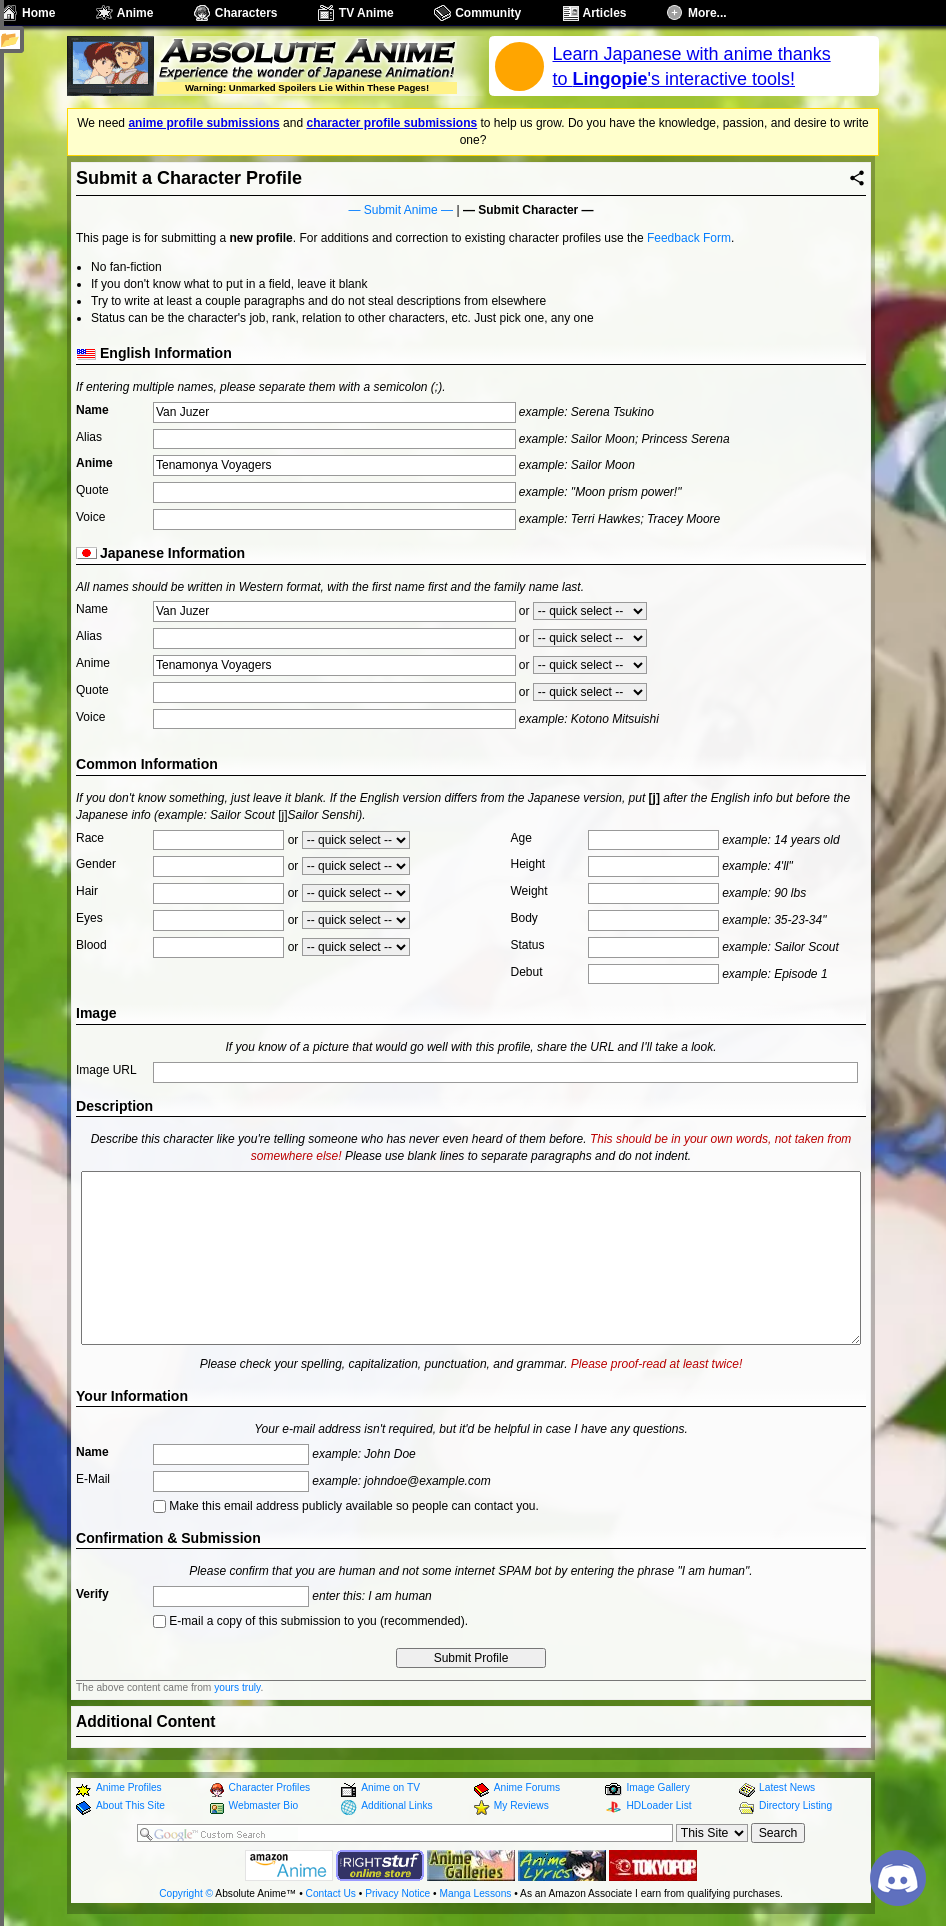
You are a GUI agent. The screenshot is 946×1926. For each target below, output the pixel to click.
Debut (527, 972)
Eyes (89, 918)
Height (528, 864)
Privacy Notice (397, 1893)
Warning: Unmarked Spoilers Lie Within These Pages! (307, 87)
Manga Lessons (476, 1893)
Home (38, 13)
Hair (87, 891)
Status (528, 945)
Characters (246, 13)
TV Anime (366, 13)
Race (90, 838)
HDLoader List (658, 1805)
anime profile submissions (203, 123)
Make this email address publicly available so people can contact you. (346, 1506)
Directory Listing (795, 1805)
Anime (135, 13)
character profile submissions (391, 123)
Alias (89, 437)
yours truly (237, 1687)
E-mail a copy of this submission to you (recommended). (310, 1621)
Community (488, 13)
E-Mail (93, 1479)
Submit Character (528, 210)
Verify (92, 1594)
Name (92, 410)
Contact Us (331, 1893)
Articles (605, 13)
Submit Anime (401, 210)
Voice (90, 517)
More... (707, 13)
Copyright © (186, 1893)
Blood (91, 945)
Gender (96, 864)
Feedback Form (689, 238)
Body (524, 918)
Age (521, 838)
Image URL (106, 1070)
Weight (529, 891)
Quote (92, 490)
